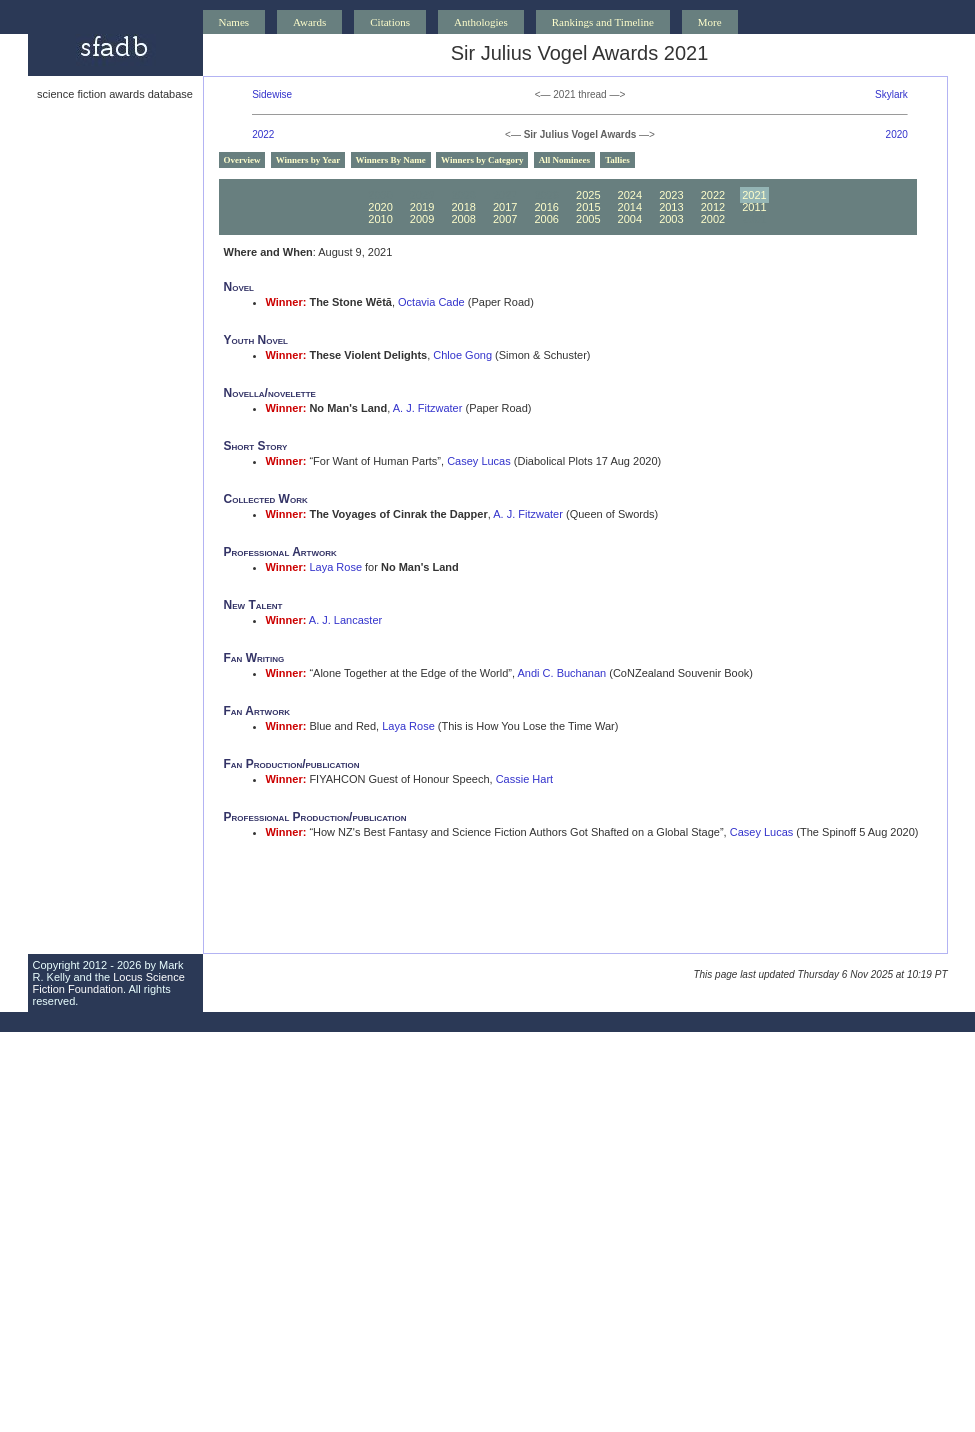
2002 (713, 219)
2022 (263, 134)
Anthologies (481, 22)
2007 (505, 219)
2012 (713, 207)
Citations (390, 22)
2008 (463, 219)
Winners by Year (308, 160)
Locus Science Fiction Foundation (109, 983)
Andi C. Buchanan (562, 673)
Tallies (617, 160)
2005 (588, 219)
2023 (671, 195)
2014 (630, 207)
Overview (242, 160)
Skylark (891, 94)
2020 (897, 134)
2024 (630, 195)
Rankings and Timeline (603, 22)
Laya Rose (335, 567)
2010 (380, 219)
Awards (309, 22)
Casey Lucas (479, 461)
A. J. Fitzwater (428, 408)
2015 (588, 207)
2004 (630, 219)
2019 (422, 207)
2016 (546, 207)
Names (234, 22)
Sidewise (272, 94)
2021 (754, 195)
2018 (463, 207)
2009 (422, 219)
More (710, 22)
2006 (546, 219)
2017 (505, 207)
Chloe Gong (462, 355)
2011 (754, 207)
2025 (588, 195)
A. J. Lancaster (345, 620)
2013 (671, 207)
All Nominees (564, 160)
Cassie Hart (524, 779)
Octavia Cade (431, 302)
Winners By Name (391, 160)
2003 (671, 219)
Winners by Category (482, 160)
